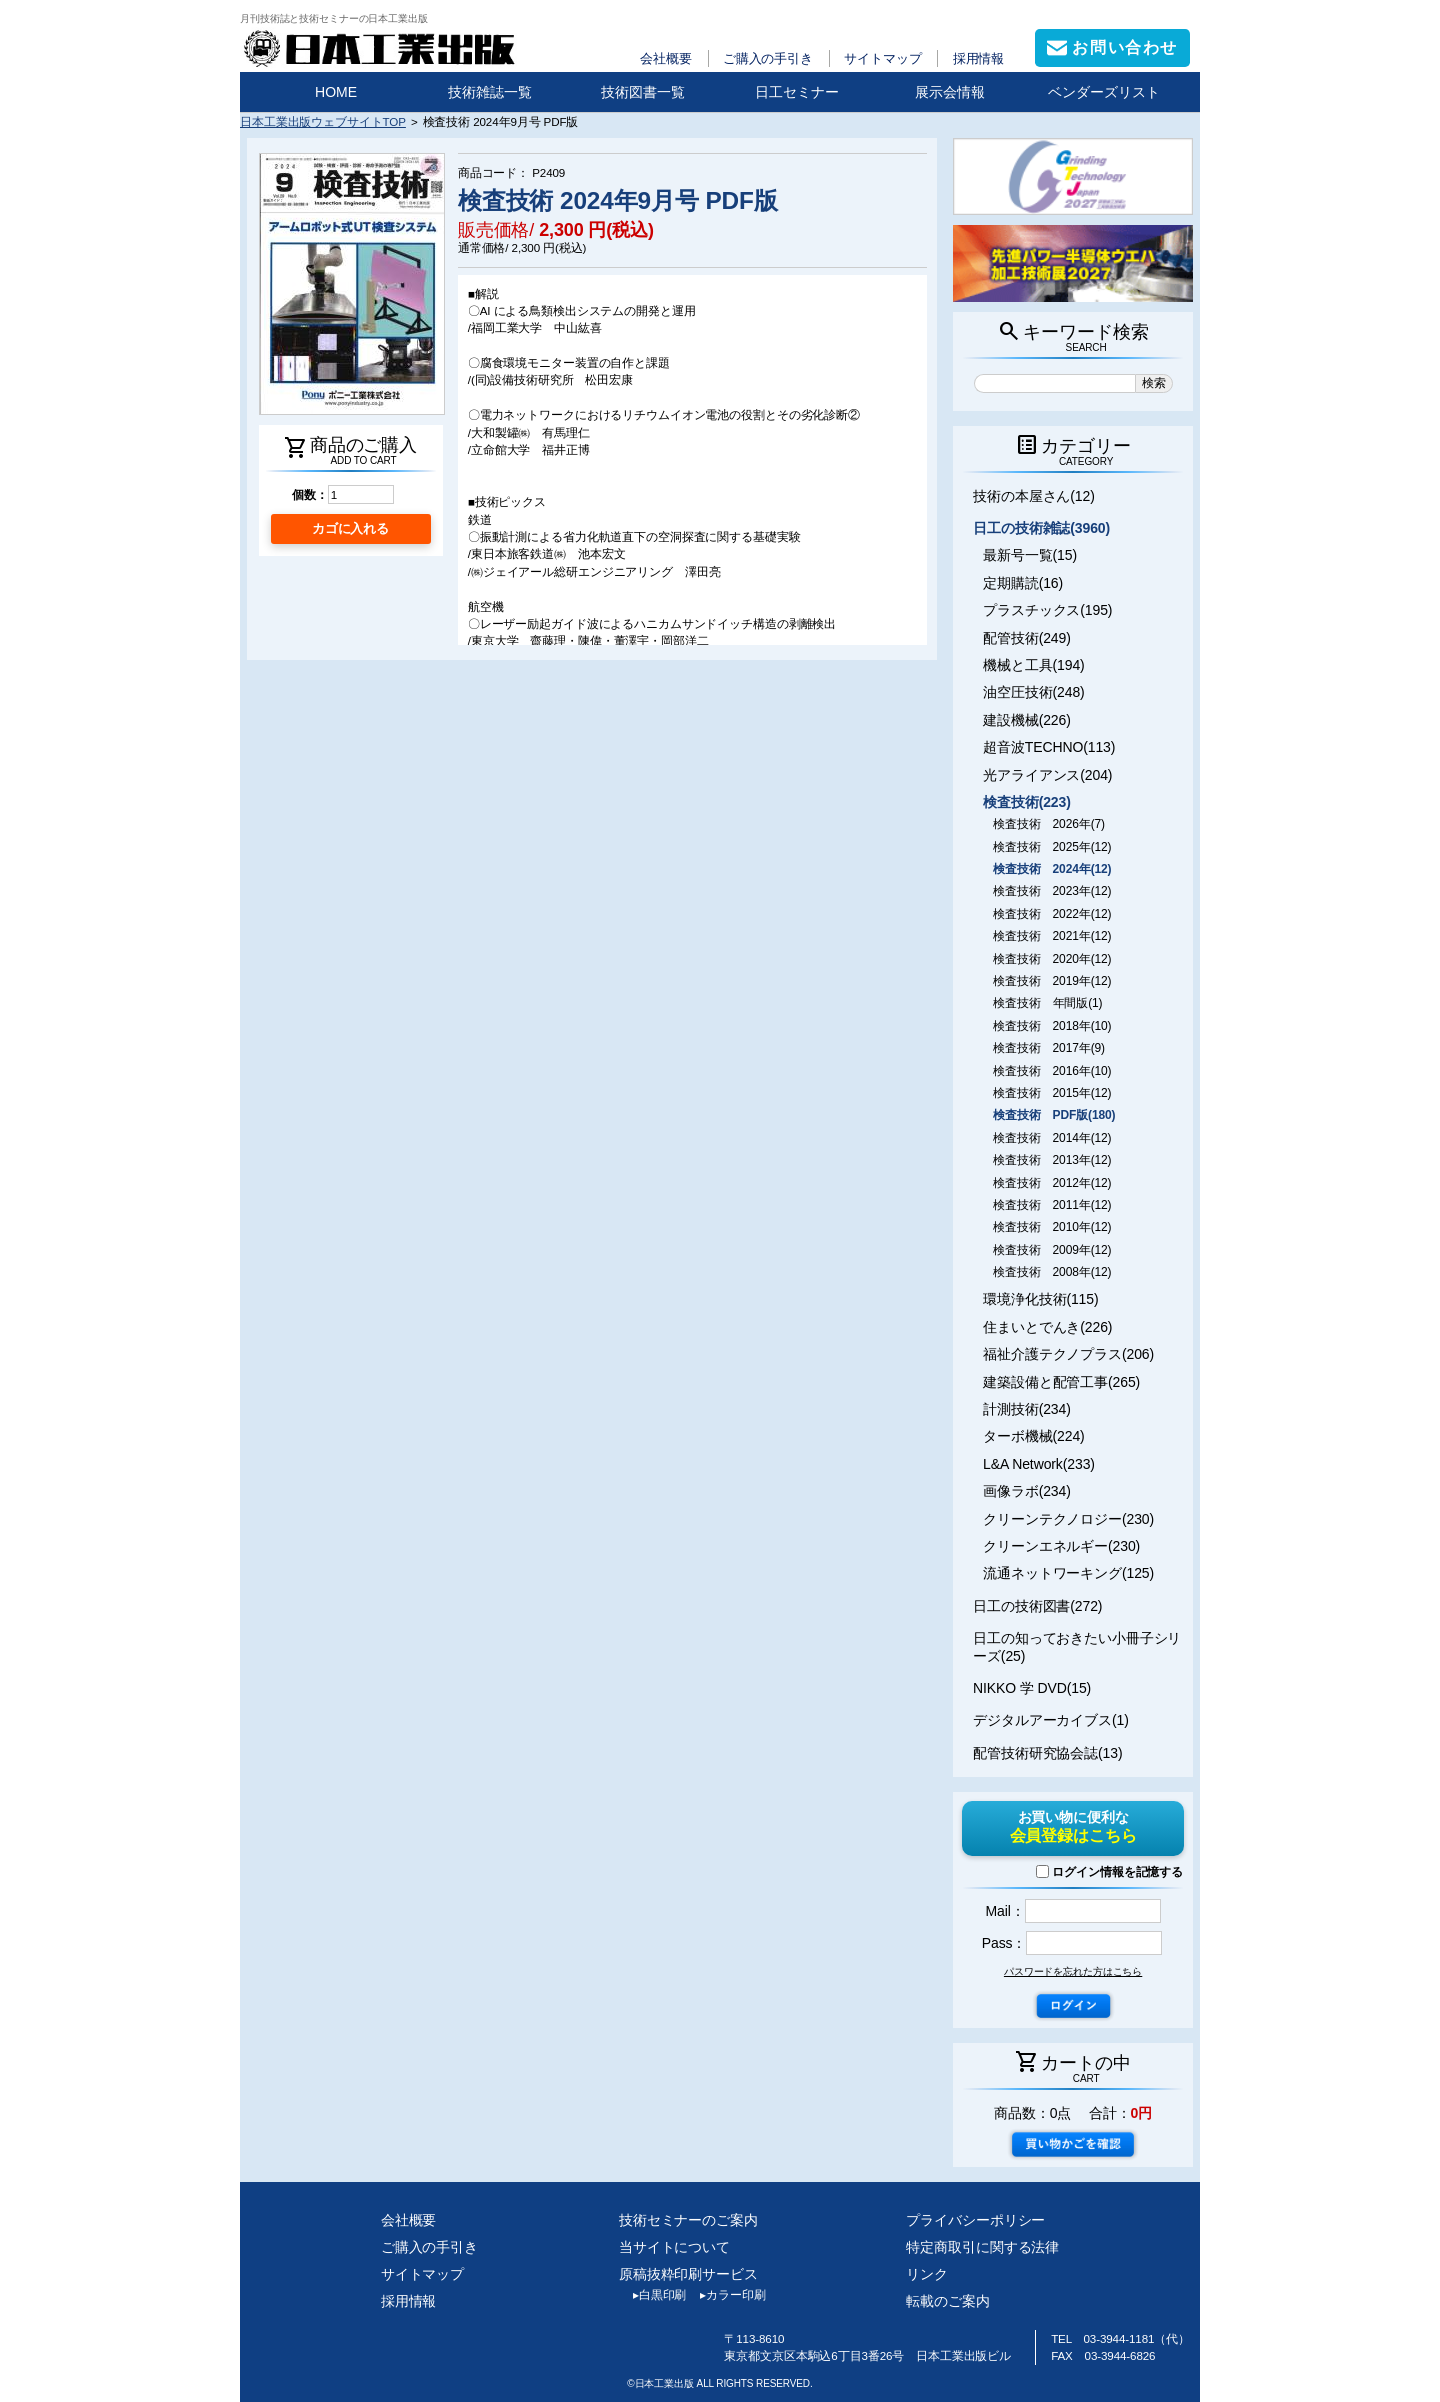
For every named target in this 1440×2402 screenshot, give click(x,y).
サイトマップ (882, 58)
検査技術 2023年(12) (1052, 891)
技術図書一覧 (643, 92)
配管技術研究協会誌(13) (1047, 1753)
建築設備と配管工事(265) (1061, 1382)
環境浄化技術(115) (1040, 1299)
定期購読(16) (1023, 583)
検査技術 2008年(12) (1052, 1272)
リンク (927, 2274)
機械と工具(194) (1034, 665)
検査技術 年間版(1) (1047, 1003)
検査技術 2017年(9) (1049, 1048)
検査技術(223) (1027, 802)
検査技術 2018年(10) (1052, 1026)
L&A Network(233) (1039, 1464)
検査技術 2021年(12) (1052, 936)
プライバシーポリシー (975, 2220)
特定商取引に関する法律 (982, 2247)
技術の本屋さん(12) (1034, 496)
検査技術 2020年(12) (1052, 959)
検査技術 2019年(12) (1052, 981)
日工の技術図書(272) (1037, 1606)
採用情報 (979, 58)
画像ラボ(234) (1027, 1491)
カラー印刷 (725, 2295)
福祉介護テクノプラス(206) (1068, 1354)
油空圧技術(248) (1034, 692)
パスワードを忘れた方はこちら (1073, 1971)
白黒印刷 (652, 2295)
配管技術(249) (1027, 638)
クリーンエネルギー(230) (1061, 1546)
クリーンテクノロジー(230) (1068, 1519)
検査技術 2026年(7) (1049, 824)
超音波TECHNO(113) (1049, 747)
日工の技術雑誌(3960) (1041, 528)
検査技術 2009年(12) (1052, 1250)
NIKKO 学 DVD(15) (1032, 1688)
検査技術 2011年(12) (1052, 1205)
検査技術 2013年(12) (1052, 1160)
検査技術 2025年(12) (1052, 847)
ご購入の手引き (768, 58)
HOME (336, 92)
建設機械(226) (1027, 720)
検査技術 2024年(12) (1052, 869)
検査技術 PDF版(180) (1054, 1115)
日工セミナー (797, 92)
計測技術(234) (1027, 1409)
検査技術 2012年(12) (1052, 1183)
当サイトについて (674, 2247)
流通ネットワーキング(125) (1068, 1573)
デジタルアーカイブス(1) (1051, 1720)
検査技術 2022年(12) (1052, 914)
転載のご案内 (947, 2301)
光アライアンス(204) (1047, 775)
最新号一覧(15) (1030, 555)
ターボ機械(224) (1034, 1436)
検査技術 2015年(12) (1052, 1093)
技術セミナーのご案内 (688, 2220)
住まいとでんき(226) (1047, 1327)
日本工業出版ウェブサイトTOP (323, 121)
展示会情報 (950, 92)
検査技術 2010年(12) (1052, 1227)
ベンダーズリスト (1104, 92)
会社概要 (666, 58)
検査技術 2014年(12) (1052, 1138)
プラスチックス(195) (1047, 610)
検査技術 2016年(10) (1052, 1071)
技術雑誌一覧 (490, 92)
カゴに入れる (350, 528)
